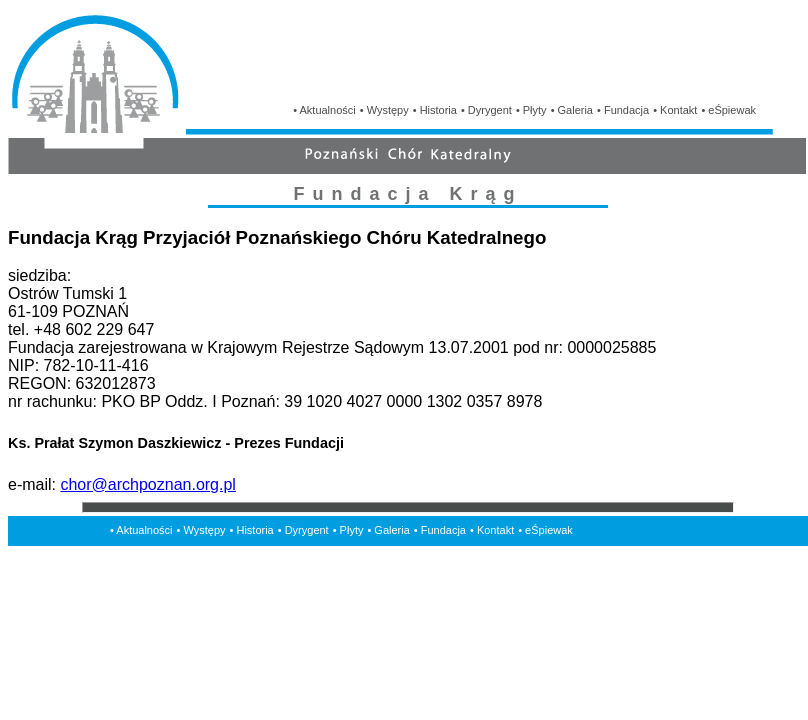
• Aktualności (324, 110)
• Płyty (531, 110)
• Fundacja (623, 110)
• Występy (384, 110)
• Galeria (572, 110)
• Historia (435, 110)
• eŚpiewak (728, 110)
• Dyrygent (486, 110)
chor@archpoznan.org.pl (147, 484)
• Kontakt (675, 110)
